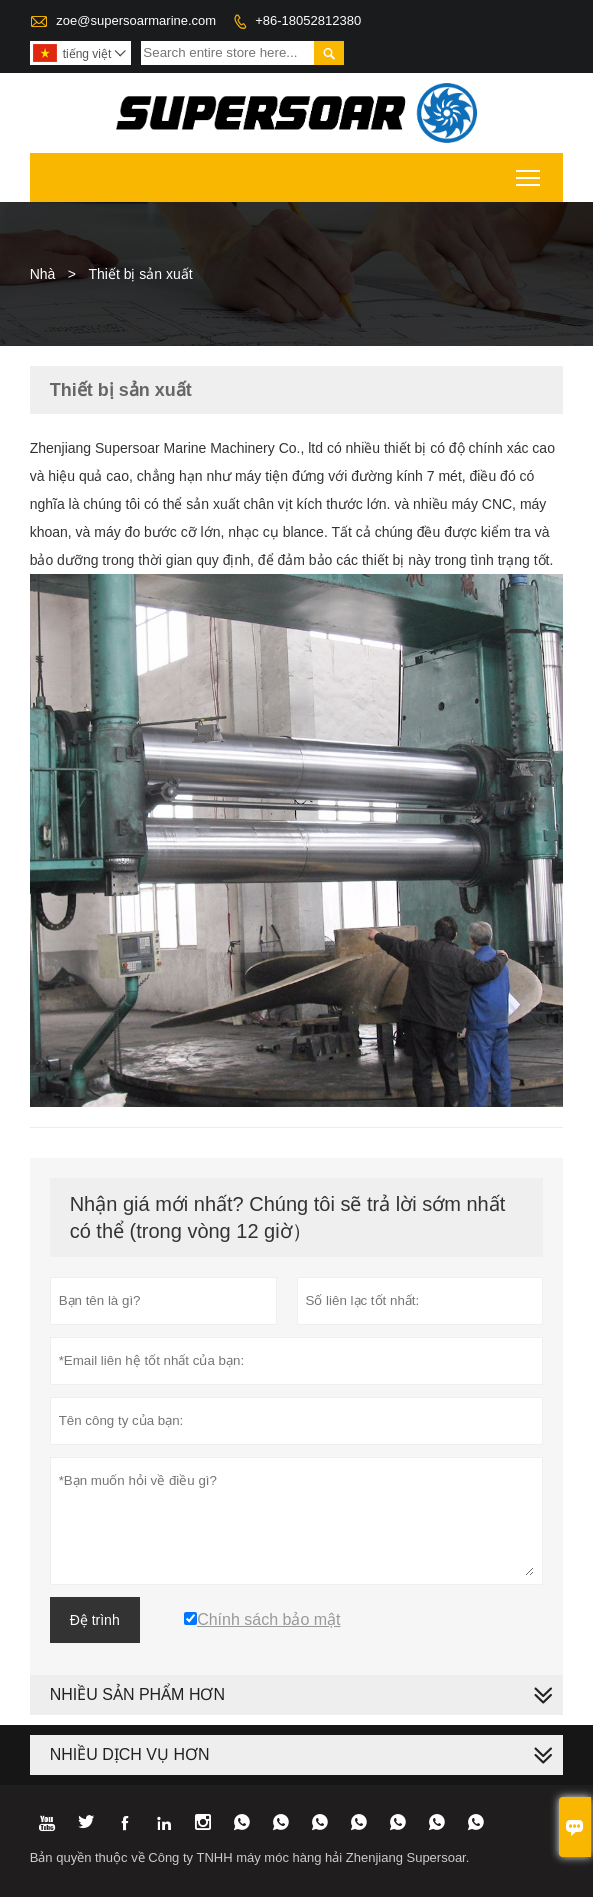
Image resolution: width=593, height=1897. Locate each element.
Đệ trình (95, 1620)
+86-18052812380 (308, 20)
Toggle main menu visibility (529, 171)
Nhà (43, 274)
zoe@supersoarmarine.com (136, 20)
